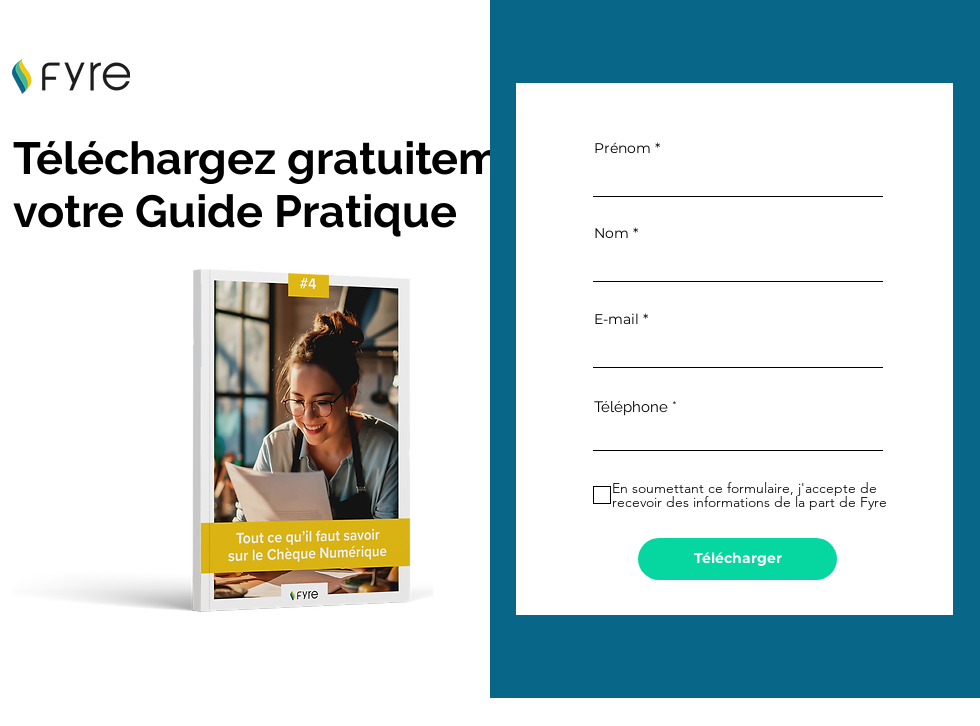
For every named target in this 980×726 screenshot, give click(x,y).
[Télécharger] (737, 559)
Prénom (622, 148)
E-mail (616, 319)
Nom (611, 233)
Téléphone (631, 407)
